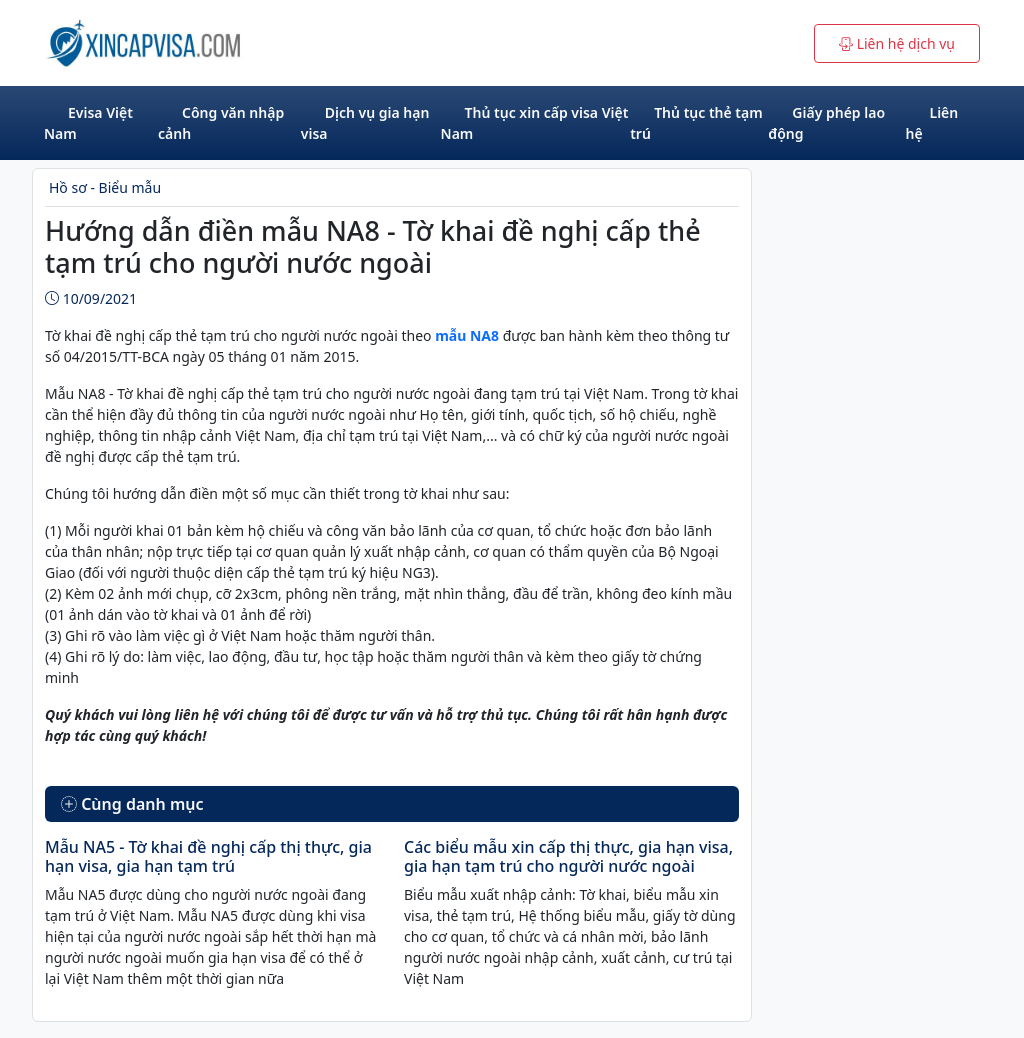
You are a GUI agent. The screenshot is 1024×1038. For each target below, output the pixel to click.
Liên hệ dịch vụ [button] (897, 43)
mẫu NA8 (466, 335)
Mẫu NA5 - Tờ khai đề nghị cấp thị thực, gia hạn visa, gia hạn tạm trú (208, 856)
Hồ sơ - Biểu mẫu (105, 187)
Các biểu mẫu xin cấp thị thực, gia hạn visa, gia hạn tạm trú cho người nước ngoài (568, 856)
